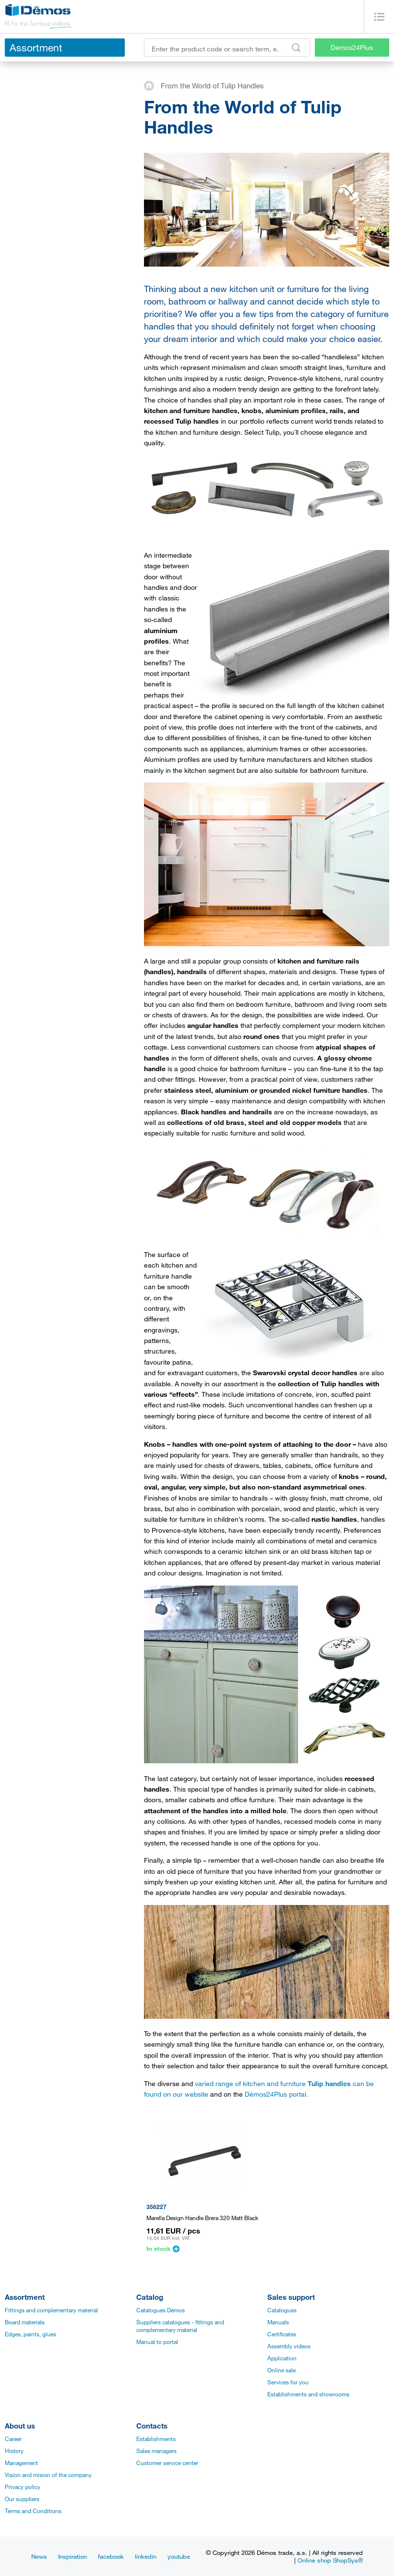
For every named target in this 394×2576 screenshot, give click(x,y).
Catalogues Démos (160, 2310)
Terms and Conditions (33, 2511)
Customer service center (167, 2462)
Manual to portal (157, 2341)
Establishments (156, 2438)
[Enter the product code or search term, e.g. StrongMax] (227, 47)
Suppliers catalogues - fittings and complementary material (180, 2325)
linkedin (145, 2556)
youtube (178, 2556)
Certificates (281, 2334)
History (14, 2450)
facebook (111, 2556)
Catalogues (282, 2310)
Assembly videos (288, 2346)
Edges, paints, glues (30, 2334)
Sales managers (156, 2450)
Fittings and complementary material (51, 2310)
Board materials (25, 2322)
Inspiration (72, 2556)
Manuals (278, 2322)
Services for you (288, 2382)
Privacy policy (22, 2487)
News (39, 2556)
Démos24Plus (352, 47)
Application (282, 2358)
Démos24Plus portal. (276, 2094)
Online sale (281, 2370)
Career (13, 2438)
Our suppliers (22, 2499)
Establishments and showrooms (308, 2394)
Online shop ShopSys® (330, 2560)
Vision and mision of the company (48, 2474)
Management (21, 2462)
